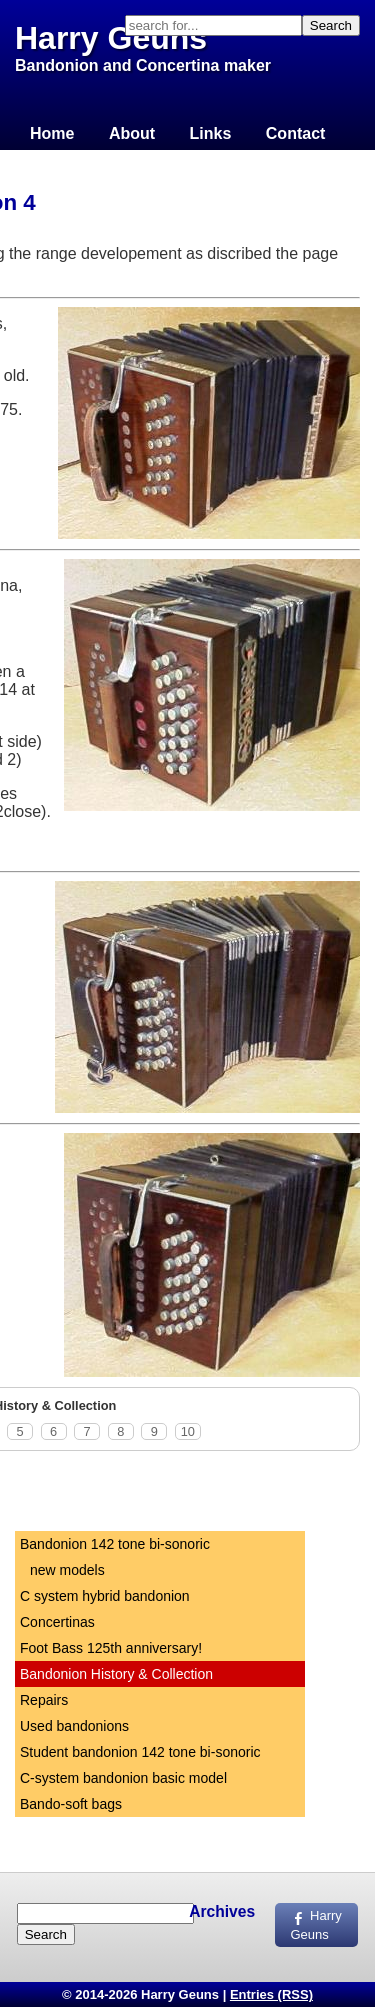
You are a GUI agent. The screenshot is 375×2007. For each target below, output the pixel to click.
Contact (296, 133)
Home (52, 133)
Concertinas (57, 1622)
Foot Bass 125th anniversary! (111, 1648)
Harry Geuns (111, 38)
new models (67, 1570)
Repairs (44, 1700)
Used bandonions (74, 1726)
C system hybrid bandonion (105, 1596)
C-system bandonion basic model (123, 1778)
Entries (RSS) (271, 1994)
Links (211, 133)
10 (188, 1431)
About (132, 133)
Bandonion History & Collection (116, 1674)
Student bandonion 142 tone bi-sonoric (140, 1752)
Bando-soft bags (71, 1804)
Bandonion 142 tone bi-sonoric (115, 1544)
